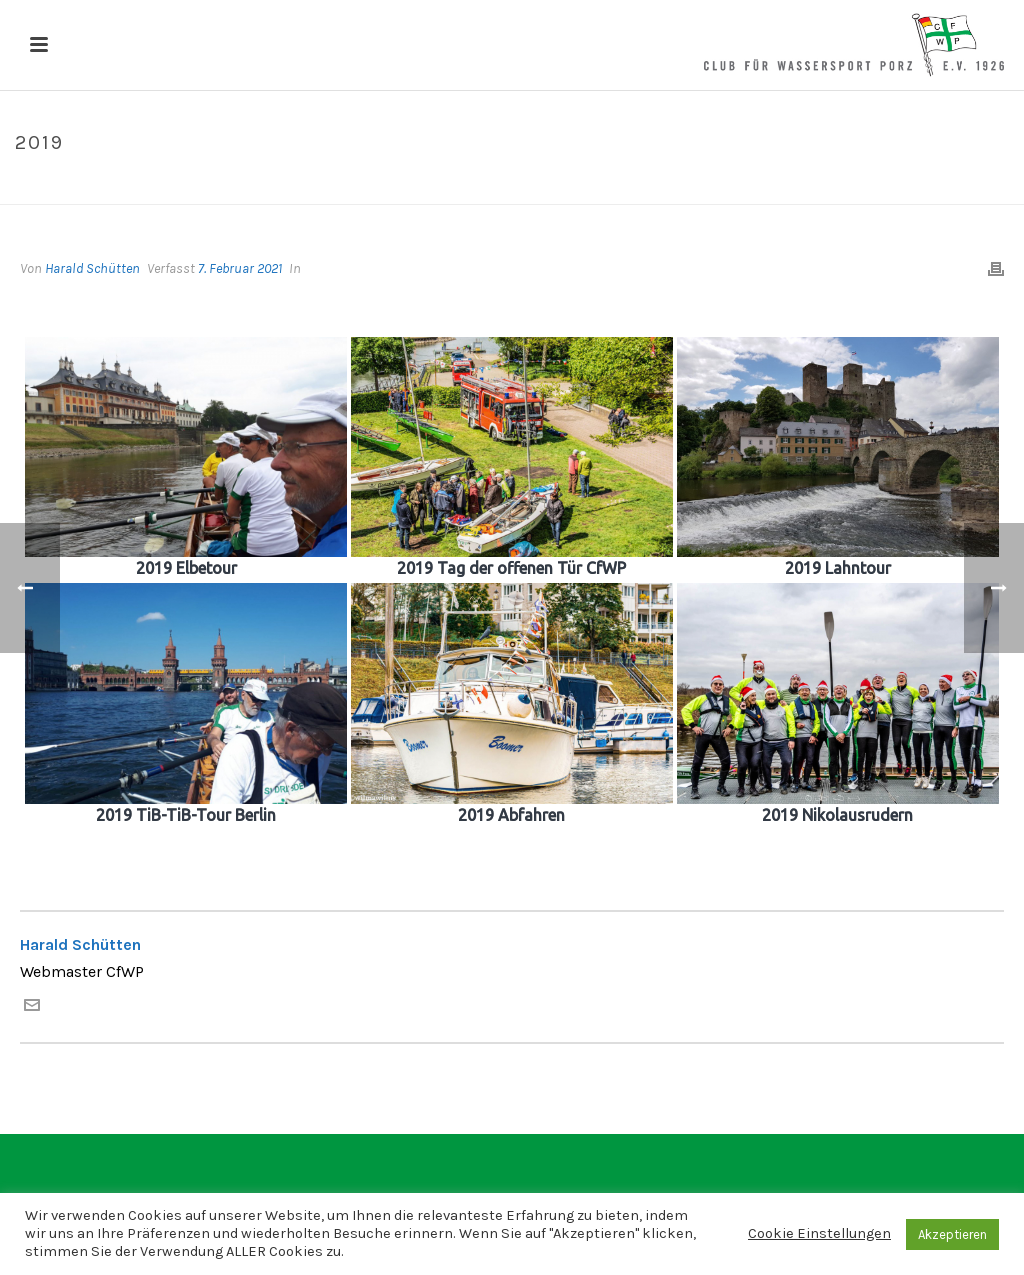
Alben (932, 185)
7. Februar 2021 (240, 268)
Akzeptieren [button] (952, 1234)
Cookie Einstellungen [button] (819, 1233)
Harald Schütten (92, 268)
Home (883, 185)
